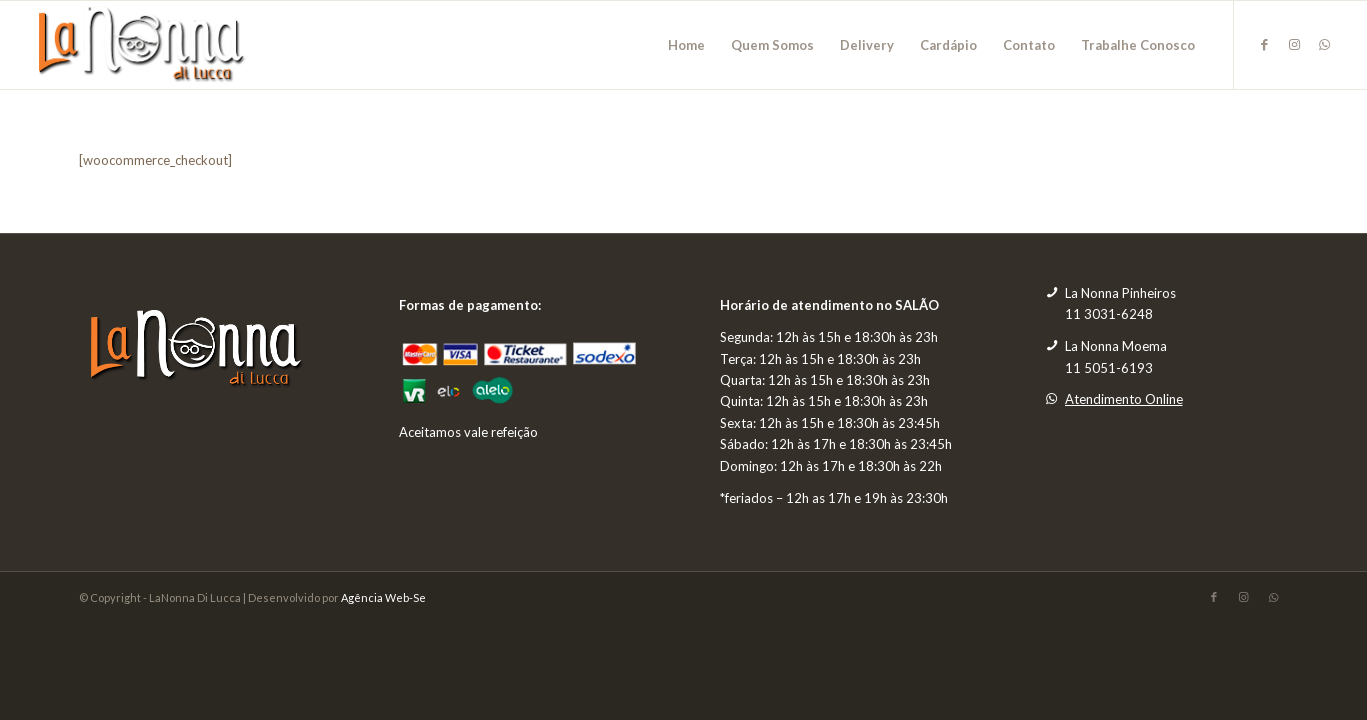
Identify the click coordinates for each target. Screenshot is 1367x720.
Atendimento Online (1124, 399)
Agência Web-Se (383, 597)
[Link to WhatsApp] (1325, 44)
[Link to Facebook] (1265, 44)
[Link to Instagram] (1295, 44)
